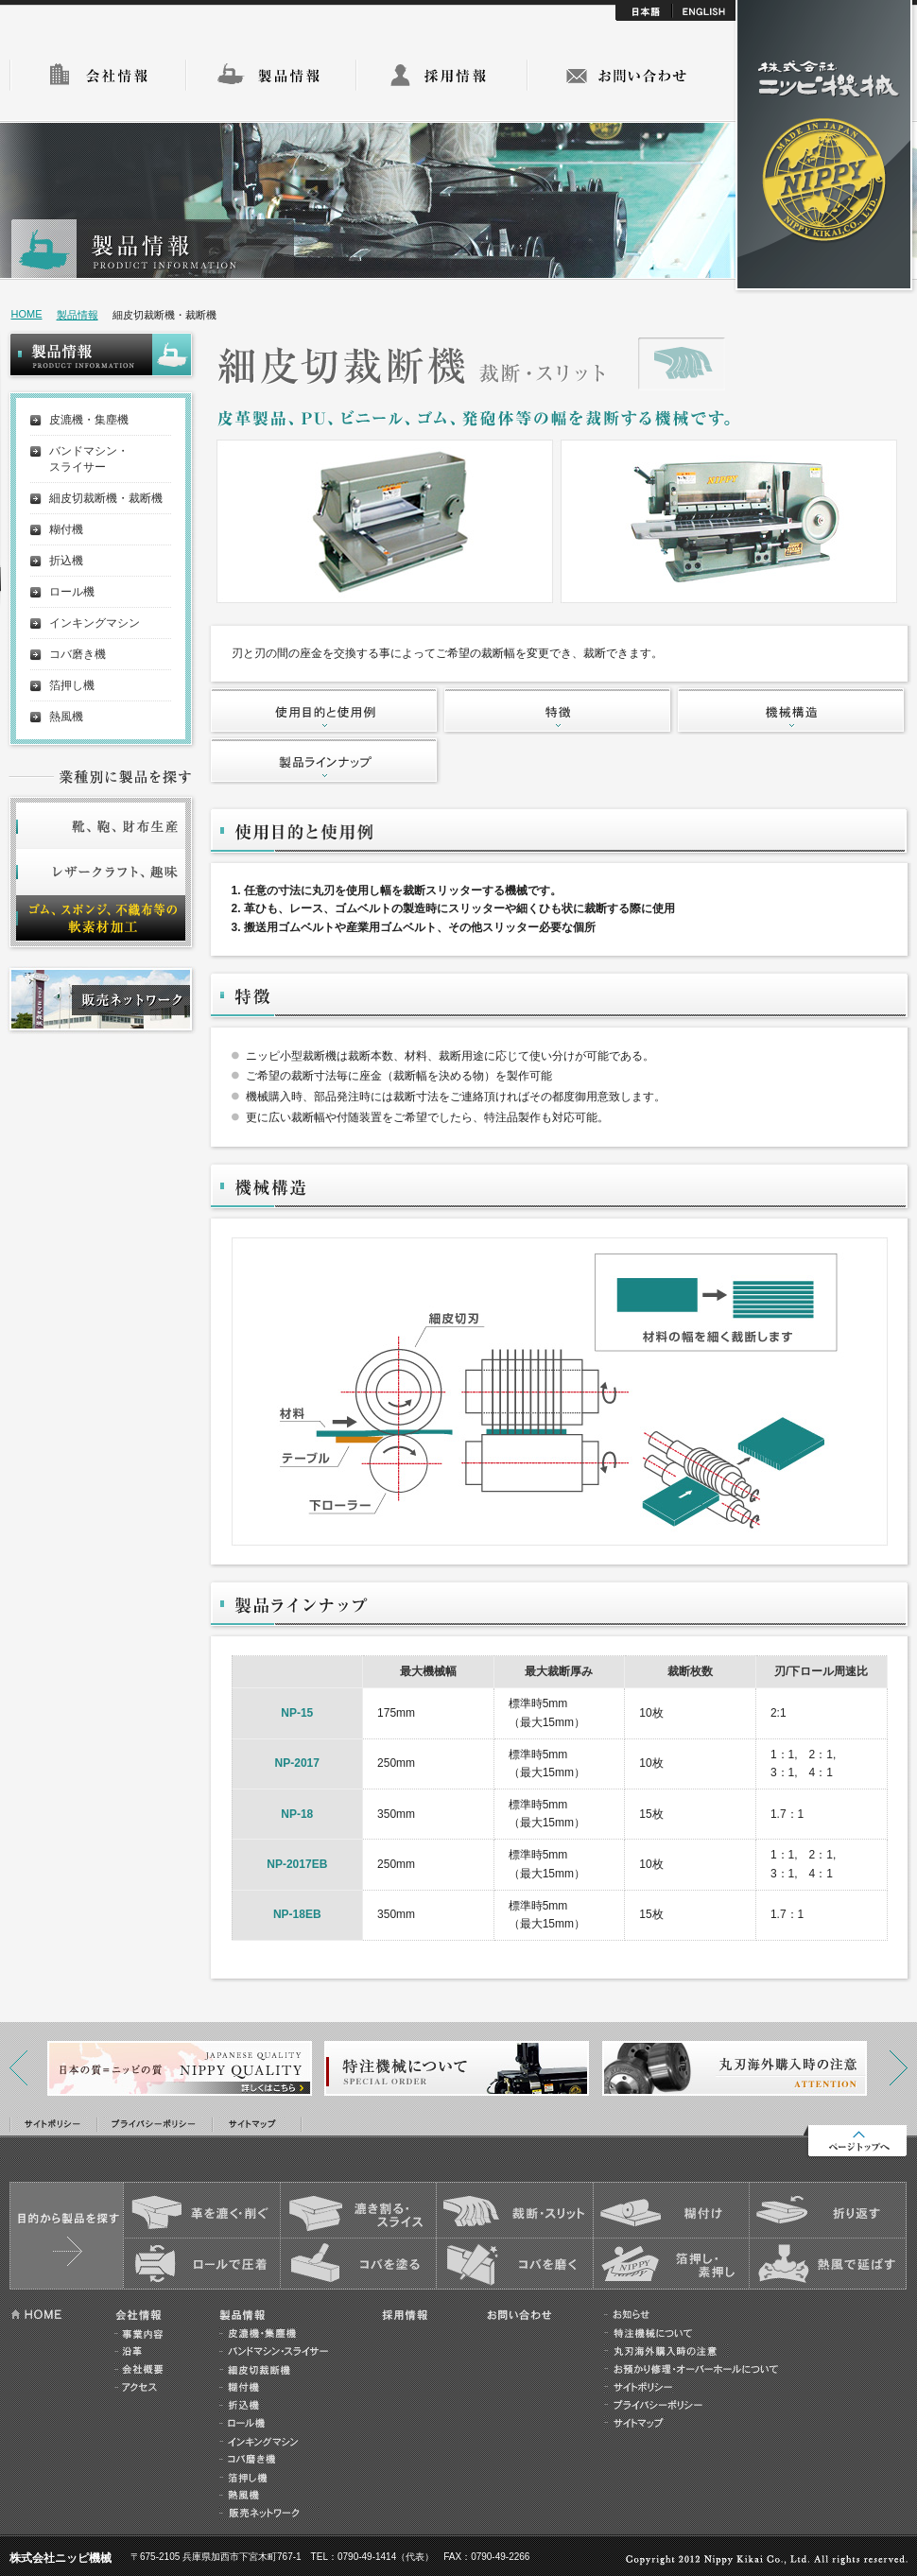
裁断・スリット (514, 2211)
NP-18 (297, 1814)
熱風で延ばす (827, 2264)
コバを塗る (358, 2264)
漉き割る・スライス (358, 2211)
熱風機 (66, 716)
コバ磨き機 (77, 654)
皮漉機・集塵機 (89, 419)
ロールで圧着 (201, 2264)
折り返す (827, 2211)
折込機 (66, 560)
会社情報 (97, 76)
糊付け (671, 2211)
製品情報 (271, 76)
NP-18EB (297, 1914)
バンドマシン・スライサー (89, 459)
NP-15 (297, 1713)
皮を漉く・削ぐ (201, 2211)
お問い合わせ (626, 76)
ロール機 (72, 591)
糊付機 (66, 529)
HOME (27, 314)
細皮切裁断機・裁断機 (106, 498)
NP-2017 (297, 1763)
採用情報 (442, 76)
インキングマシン (94, 623)
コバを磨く (514, 2264)
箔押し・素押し (671, 2264)
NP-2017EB (297, 1864)
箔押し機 (72, 685)
